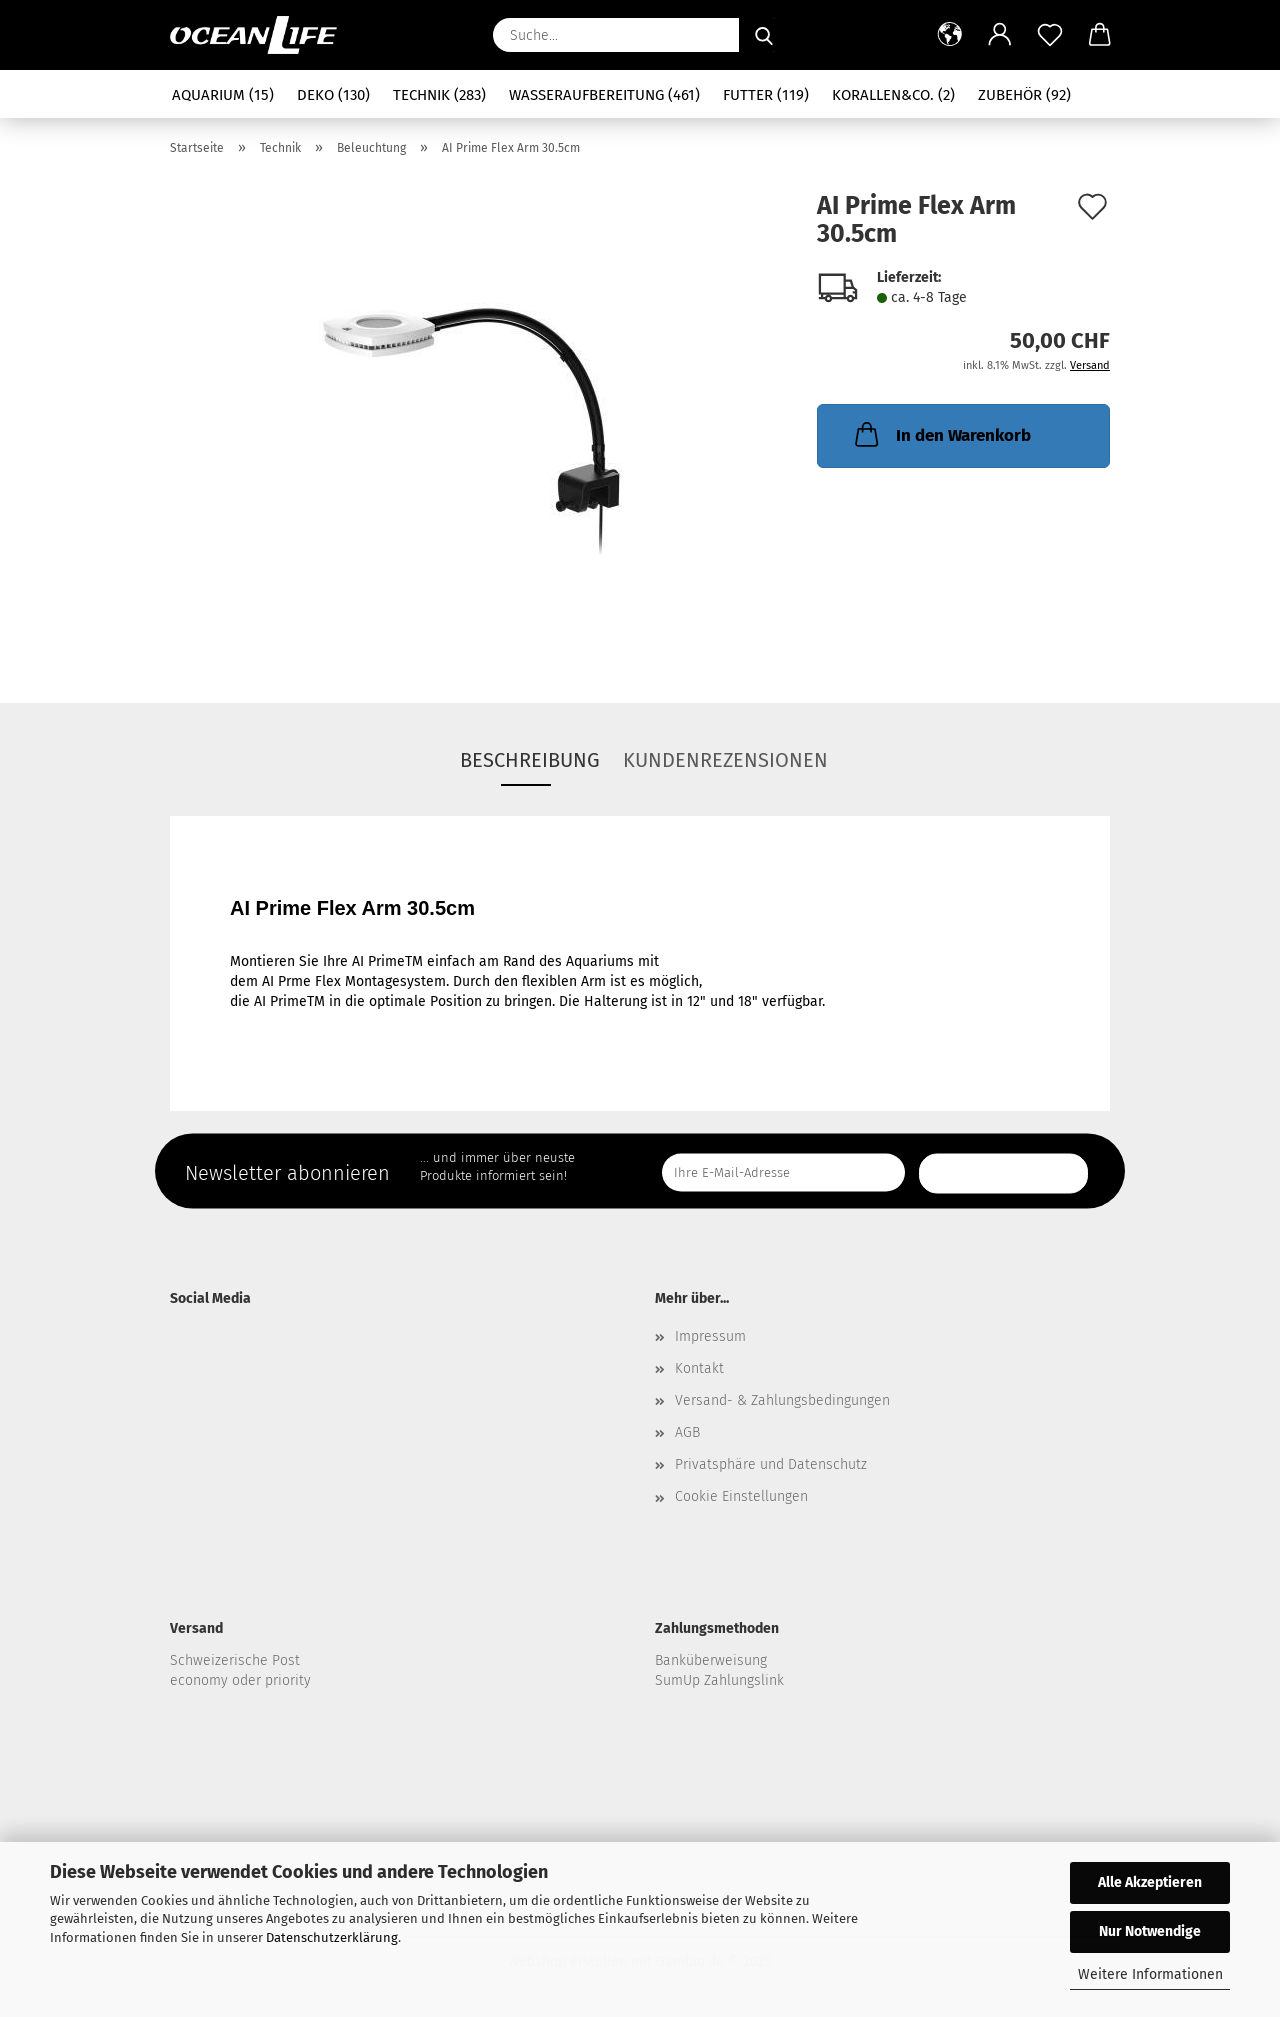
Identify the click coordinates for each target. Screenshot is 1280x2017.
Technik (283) (439, 95)
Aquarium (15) (223, 95)
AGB (687, 1432)
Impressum (710, 1336)
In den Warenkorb (941, 434)
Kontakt (699, 1368)
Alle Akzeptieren (1150, 1882)
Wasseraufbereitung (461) (604, 95)
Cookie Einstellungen (741, 1496)
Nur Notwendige (1150, 1931)
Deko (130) (333, 95)
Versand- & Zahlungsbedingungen (782, 1400)
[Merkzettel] (1050, 35)
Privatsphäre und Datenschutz (771, 1464)
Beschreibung (530, 760)
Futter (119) (766, 95)
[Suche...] (764, 35)
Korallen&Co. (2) (893, 95)
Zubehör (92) (1024, 95)
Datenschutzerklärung (332, 1937)
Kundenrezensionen (725, 760)
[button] (950, 35)
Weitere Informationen (1150, 1974)
